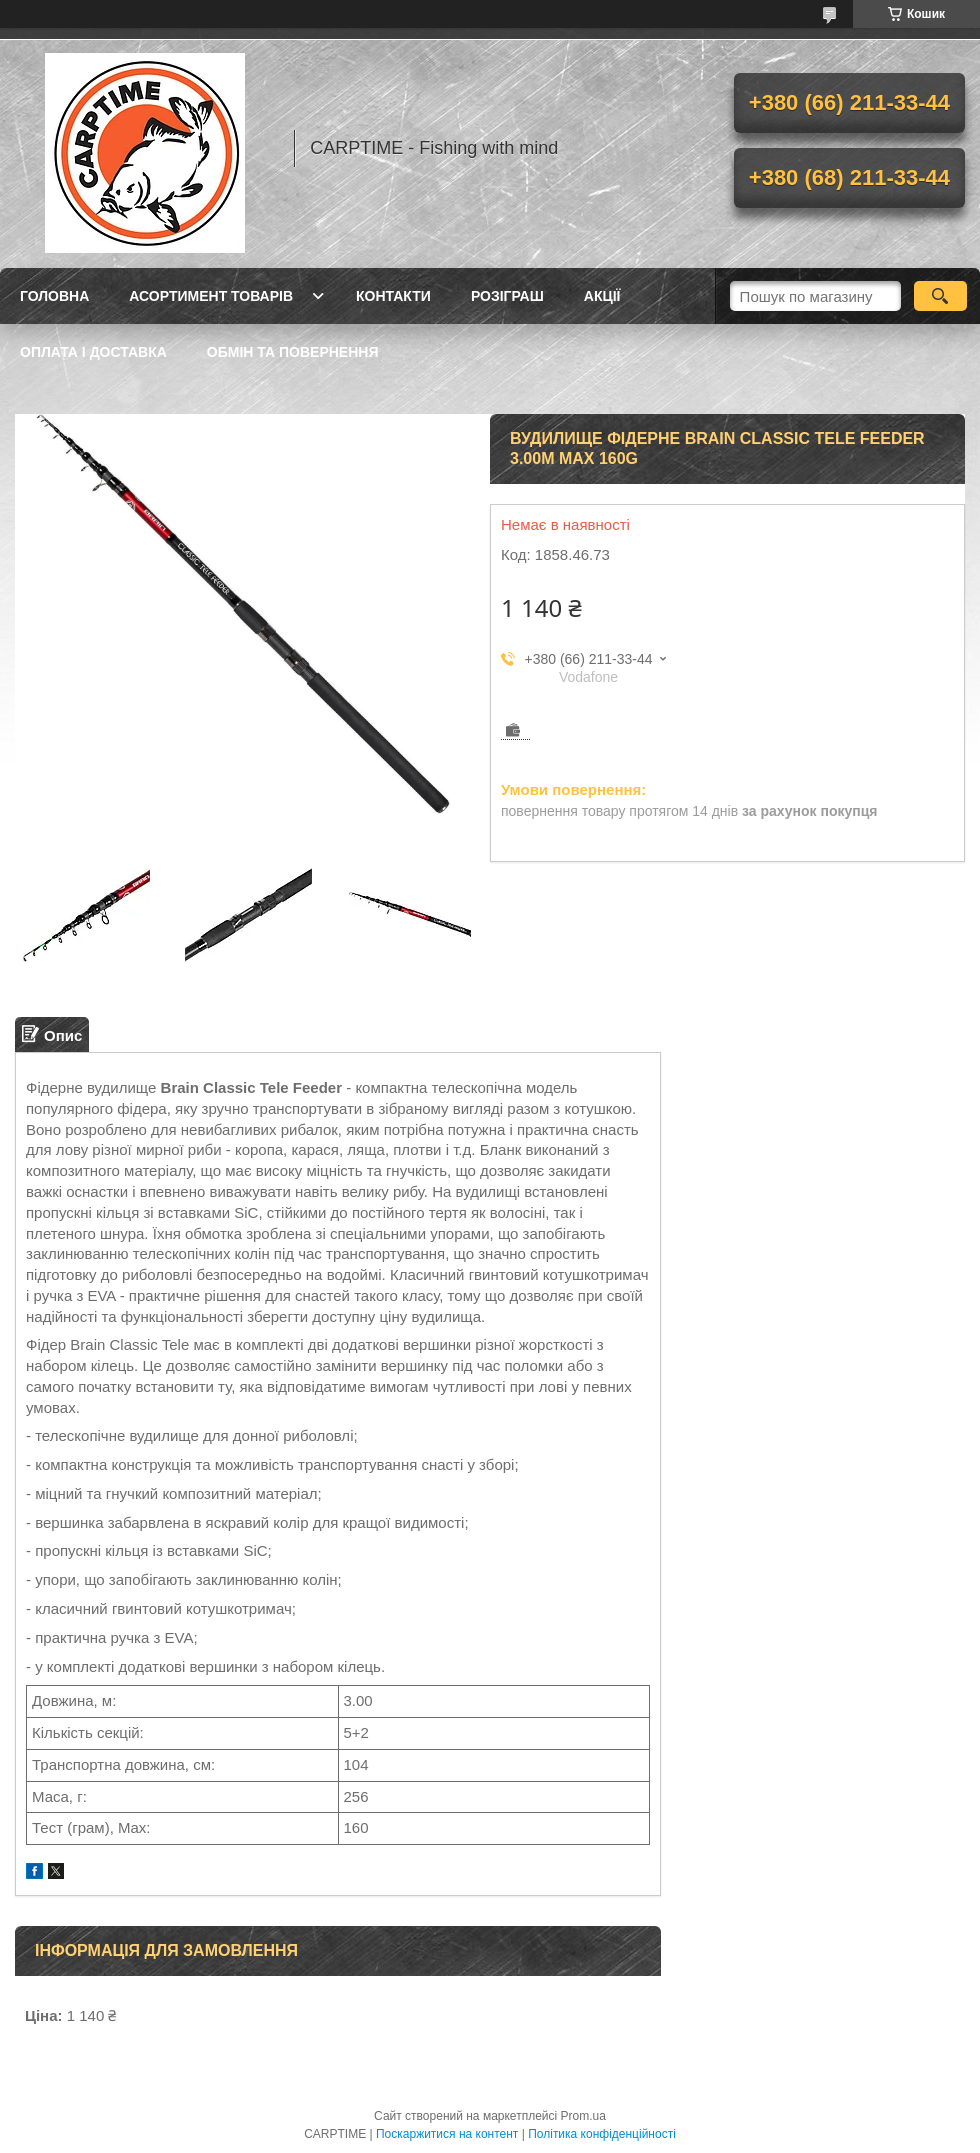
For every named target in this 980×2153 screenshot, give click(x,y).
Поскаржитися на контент (447, 2134)
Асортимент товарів (211, 296)
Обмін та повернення (293, 352)
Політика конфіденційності (602, 2134)
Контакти (393, 296)
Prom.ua (583, 2116)
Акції (602, 296)
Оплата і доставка (93, 352)
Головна (54, 296)
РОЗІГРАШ (507, 296)
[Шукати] (940, 296)
